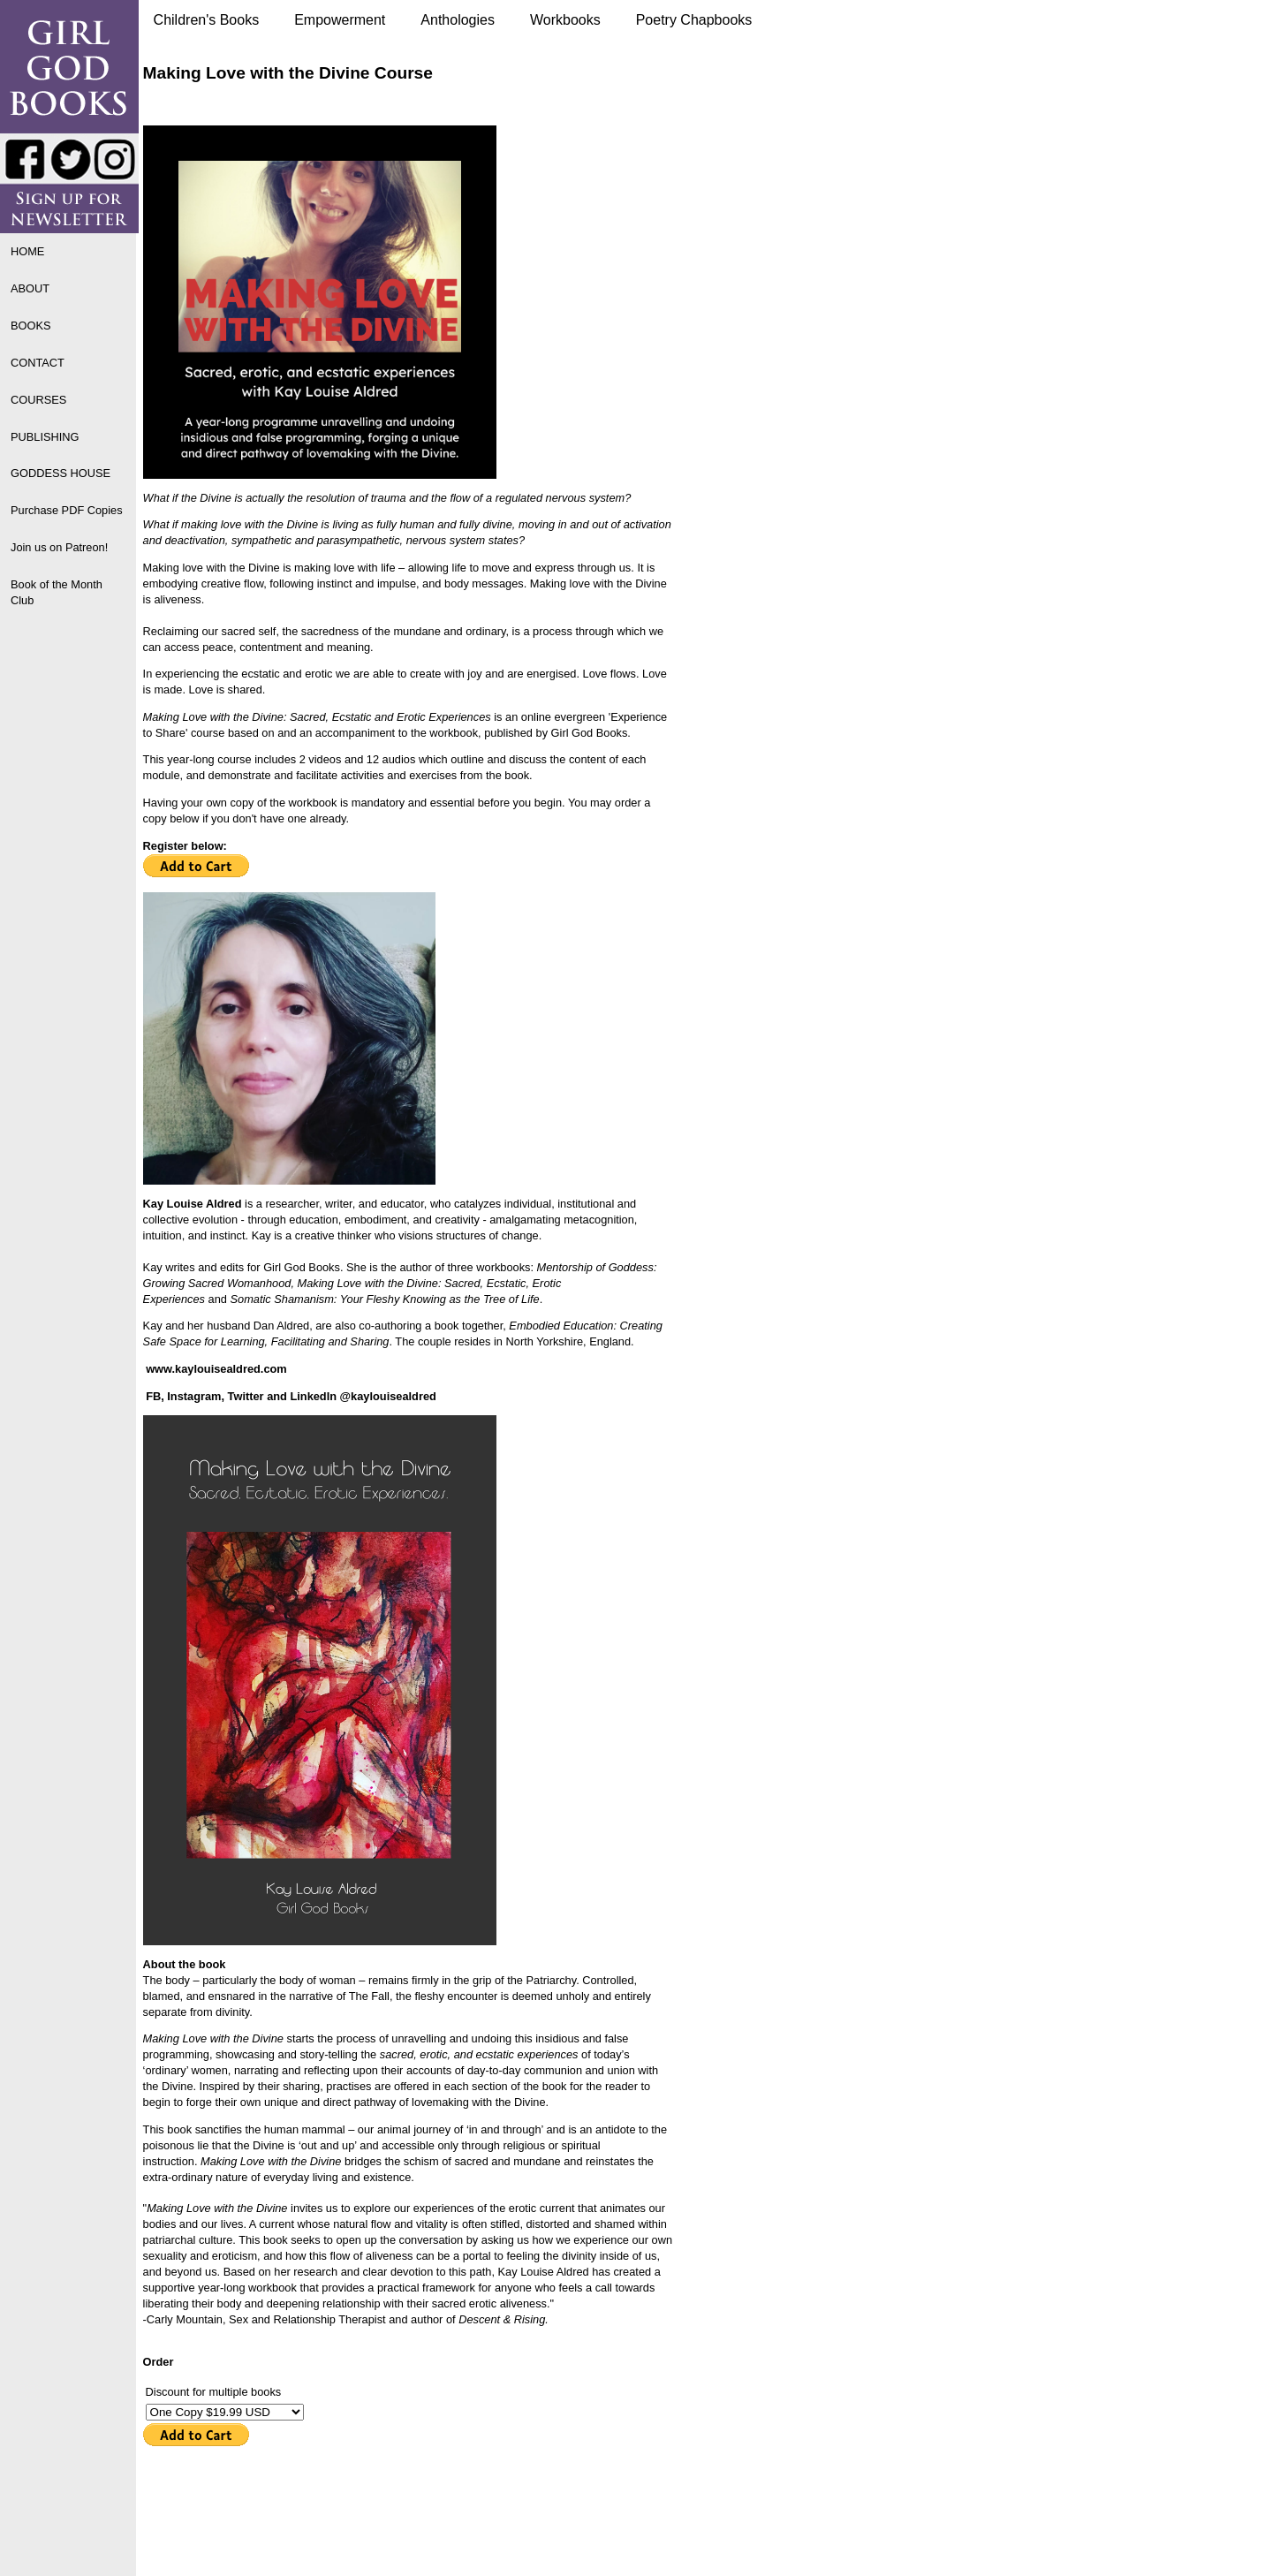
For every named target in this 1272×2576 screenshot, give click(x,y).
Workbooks (565, 19)
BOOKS (31, 325)
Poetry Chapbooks (694, 19)
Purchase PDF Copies (67, 510)
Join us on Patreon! (59, 547)
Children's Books (207, 19)
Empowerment (339, 19)
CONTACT (37, 362)
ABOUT (30, 288)
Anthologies (457, 19)
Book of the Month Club (56, 592)
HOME (27, 251)
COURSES (38, 399)
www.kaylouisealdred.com (216, 1368)
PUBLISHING (45, 436)
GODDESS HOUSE (60, 473)
